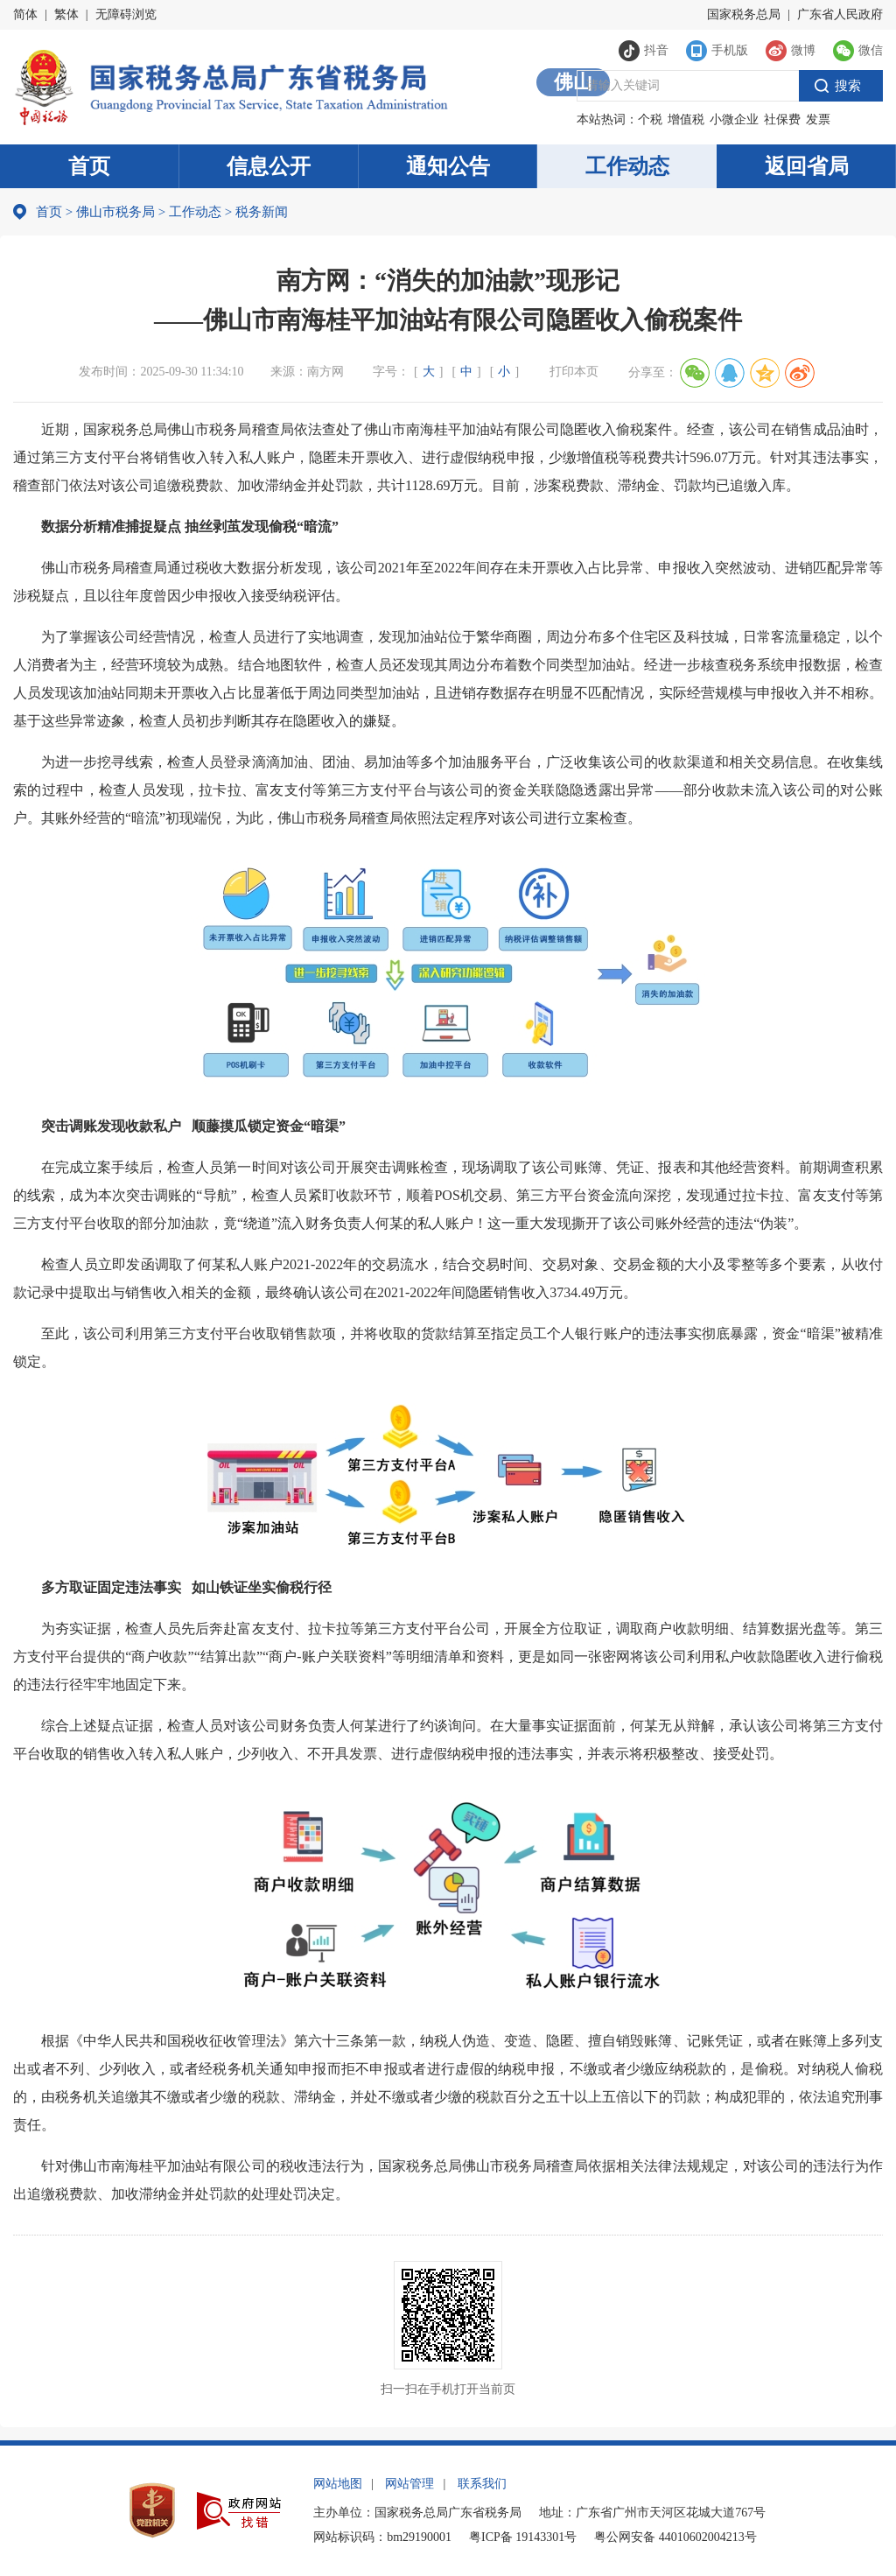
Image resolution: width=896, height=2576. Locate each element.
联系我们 (482, 2483)
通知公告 (448, 166)
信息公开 (269, 166)
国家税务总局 (743, 14)
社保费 (782, 119)
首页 (89, 166)
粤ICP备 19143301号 (523, 2537)
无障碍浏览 (126, 14)
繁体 (66, 14)
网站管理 (409, 2483)
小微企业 (734, 119)
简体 (25, 14)
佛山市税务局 (115, 212)
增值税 (686, 119)
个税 (650, 119)
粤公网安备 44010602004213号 (675, 2537)
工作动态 (627, 166)
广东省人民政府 (840, 14)
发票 (818, 119)
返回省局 (807, 166)
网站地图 (337, 2483)
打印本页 (574, 371)
